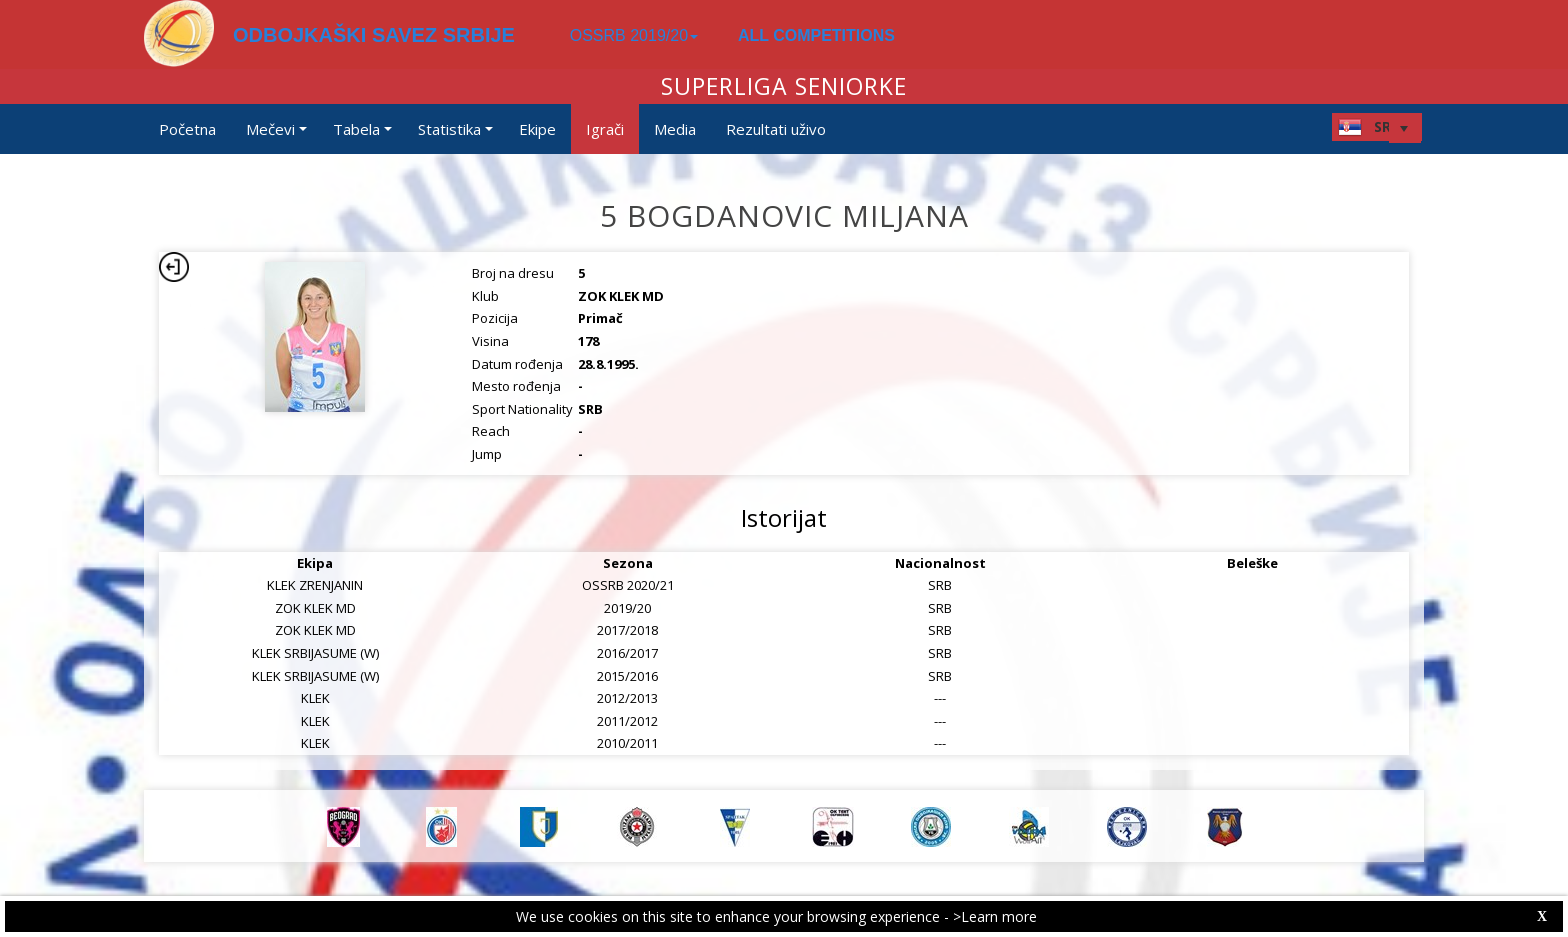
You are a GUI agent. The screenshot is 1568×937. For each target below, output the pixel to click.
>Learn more (995, 916)
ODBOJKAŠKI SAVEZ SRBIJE (374, 35)
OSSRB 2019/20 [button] (634, 35)
